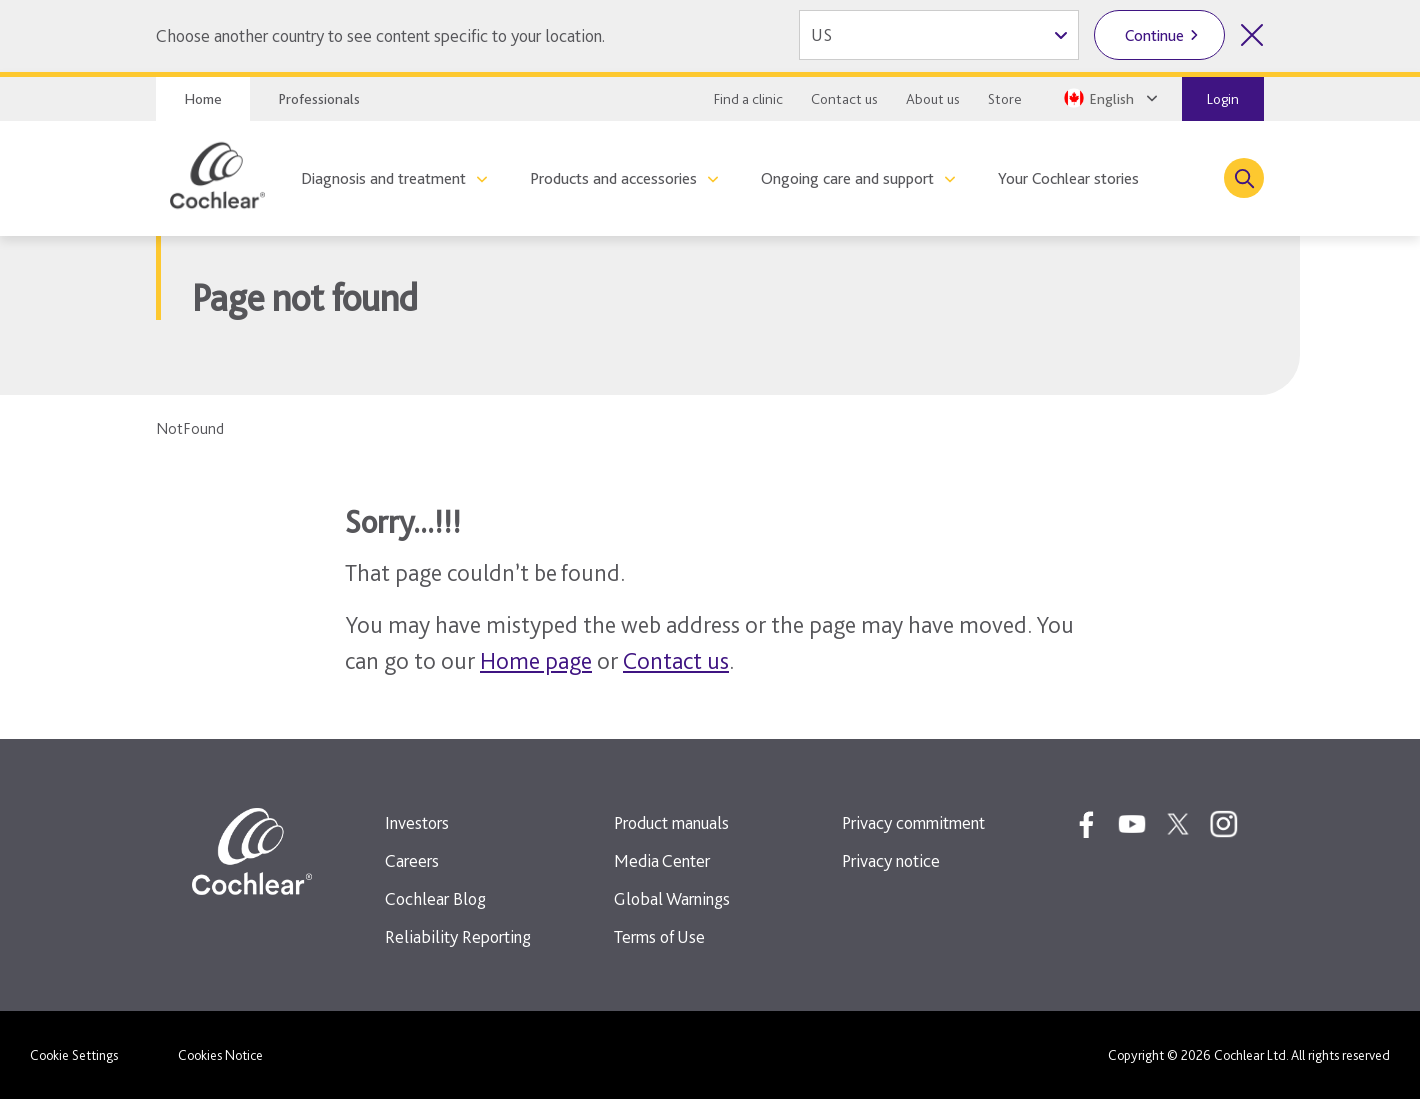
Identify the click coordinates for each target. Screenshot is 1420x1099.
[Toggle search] (1244, 178)
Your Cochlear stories (1068, 178)
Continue (1154, 35)
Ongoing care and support (847, 178)
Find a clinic (748, 99)
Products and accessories (613, 178)
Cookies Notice (220, 1055)
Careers (412, 860)
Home (203, 99)
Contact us (844, 99)
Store (1005, 99)
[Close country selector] (1252, 35)
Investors (417, 822)
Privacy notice (891, 860)
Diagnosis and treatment (383, 178)
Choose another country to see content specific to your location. (380, 35)
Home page (536, 660)
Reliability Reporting (458, 936)
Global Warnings (672, 898)
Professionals (319, 99)
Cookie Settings (74, 1055)
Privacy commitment (913, 822)
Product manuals (671, 822)
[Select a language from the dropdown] (1109, 98)
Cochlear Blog (435, 898)
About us (933, 99)
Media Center (662, 860)
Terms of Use (659, 936)
